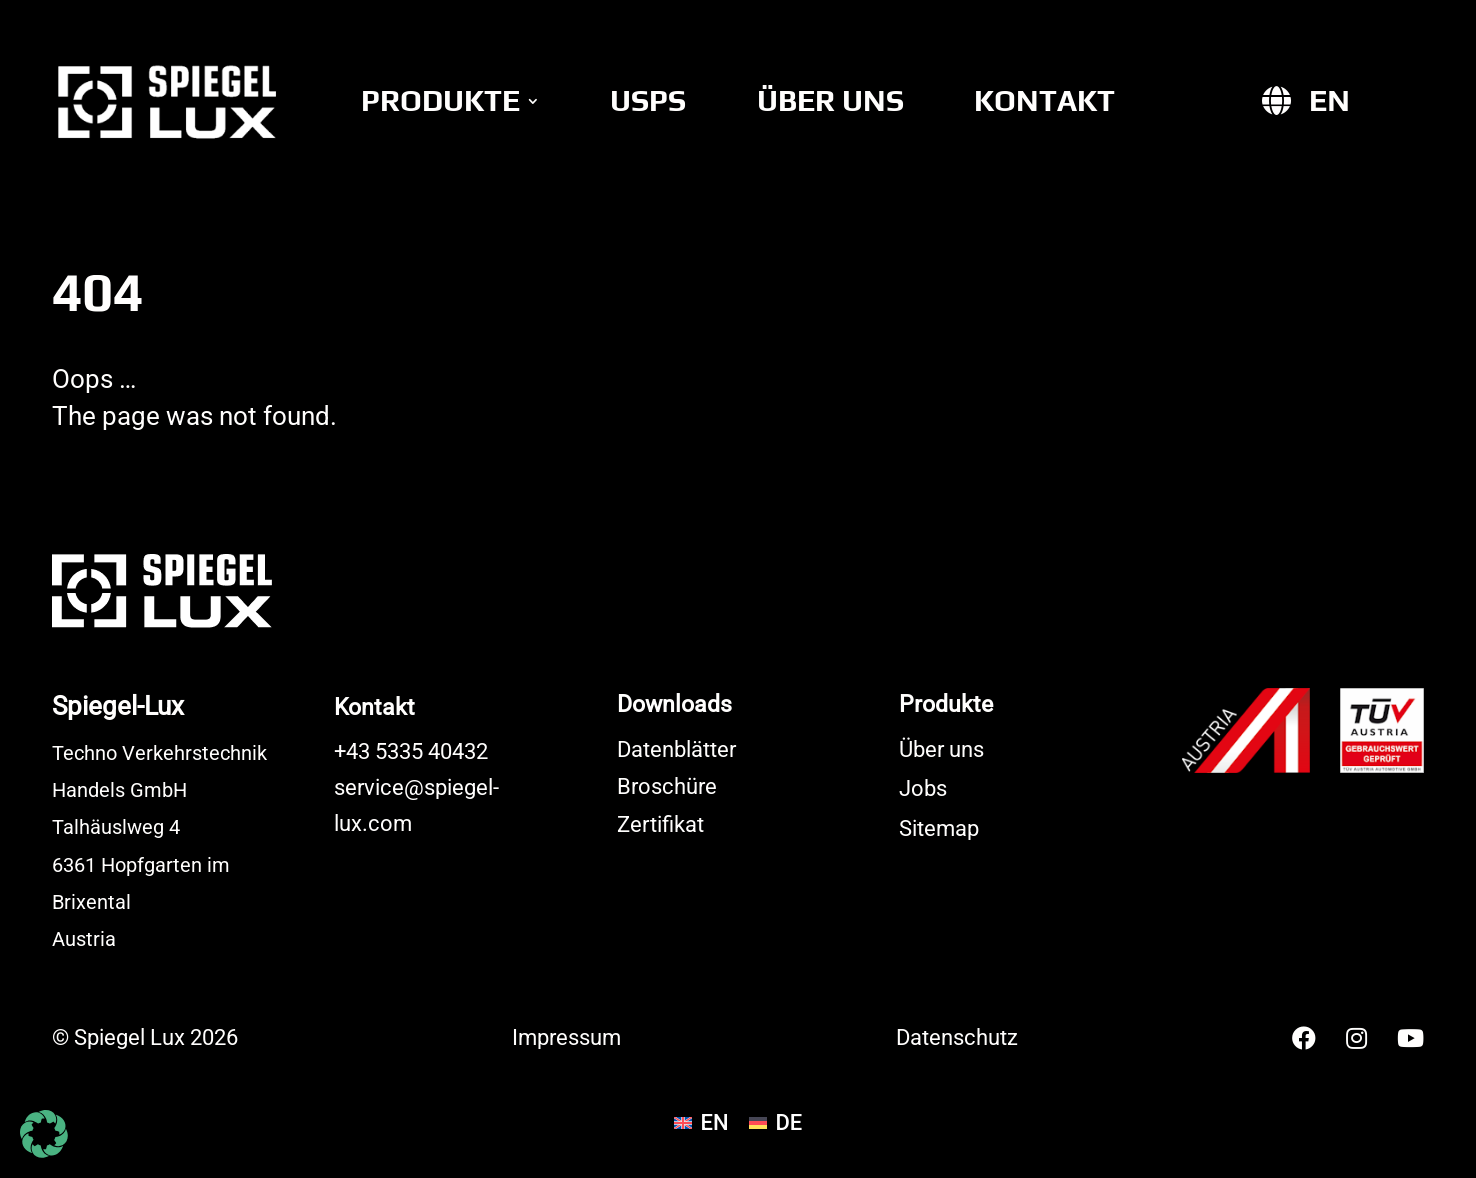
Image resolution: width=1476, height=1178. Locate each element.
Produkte (440, 100)
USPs (648, 100)
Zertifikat (660, 824)
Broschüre (667, 786)
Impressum (566, 1037)
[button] (44, 1134)
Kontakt (1044, 100)
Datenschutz (957, 1037)
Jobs (923, 788)
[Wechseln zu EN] (1329, 101)
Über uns (830, 100)
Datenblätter (676, 749)
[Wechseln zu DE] (776, 1123)
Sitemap (939, 828)
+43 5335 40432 (411, 751)
